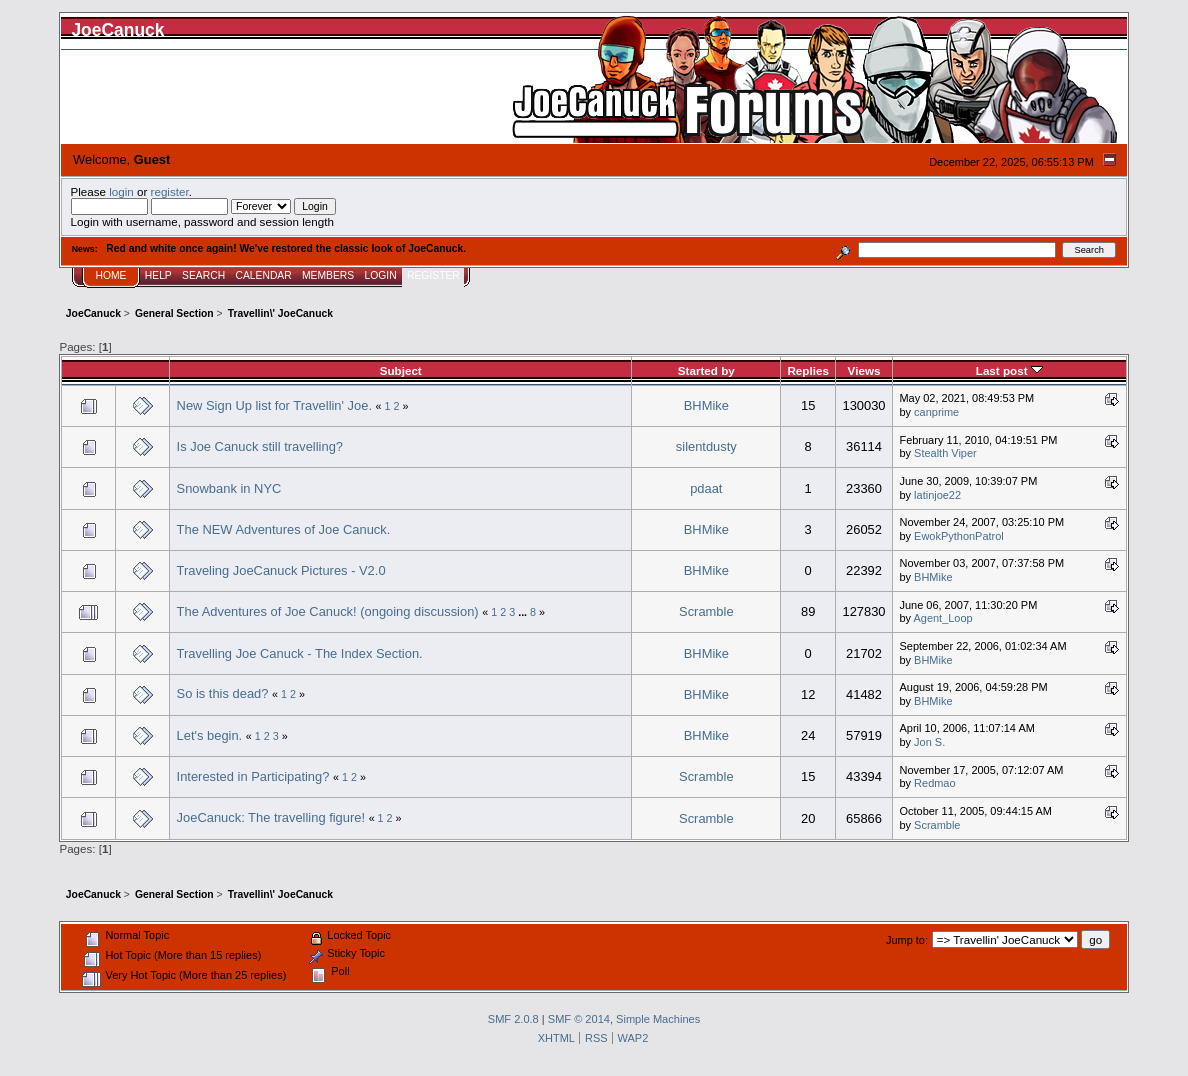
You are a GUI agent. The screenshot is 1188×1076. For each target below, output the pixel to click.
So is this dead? (223, 693)
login (121, 191)
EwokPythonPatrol (959, 536)
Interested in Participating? (253, 776)
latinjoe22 (937, 495)
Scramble (706, 611)
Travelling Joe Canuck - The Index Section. (300, 653)
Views (864, 370)
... (524, 612)
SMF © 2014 (579, 1019)
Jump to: (907, 940)
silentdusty (706, 446)
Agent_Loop (943, 618)
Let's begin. (210, 735)
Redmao (934, 783)
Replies (807, 370)
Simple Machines (658, 1019)
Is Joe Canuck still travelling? (260, 446)
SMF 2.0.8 (513, 1019)
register (170, 191)
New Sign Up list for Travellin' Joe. (274, 405)
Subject (401, 370)
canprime (936, 412)
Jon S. (929, 742)
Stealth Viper (945, 453)
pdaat (706, 488)
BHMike (706, 405)
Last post (1009, 370)
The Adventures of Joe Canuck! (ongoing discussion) (328, 611)
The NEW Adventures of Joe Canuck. (284, 529)
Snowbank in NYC (229, 488)
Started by (706, 370)
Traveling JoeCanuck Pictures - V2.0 (281, 570)
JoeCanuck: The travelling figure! (271, 817)
